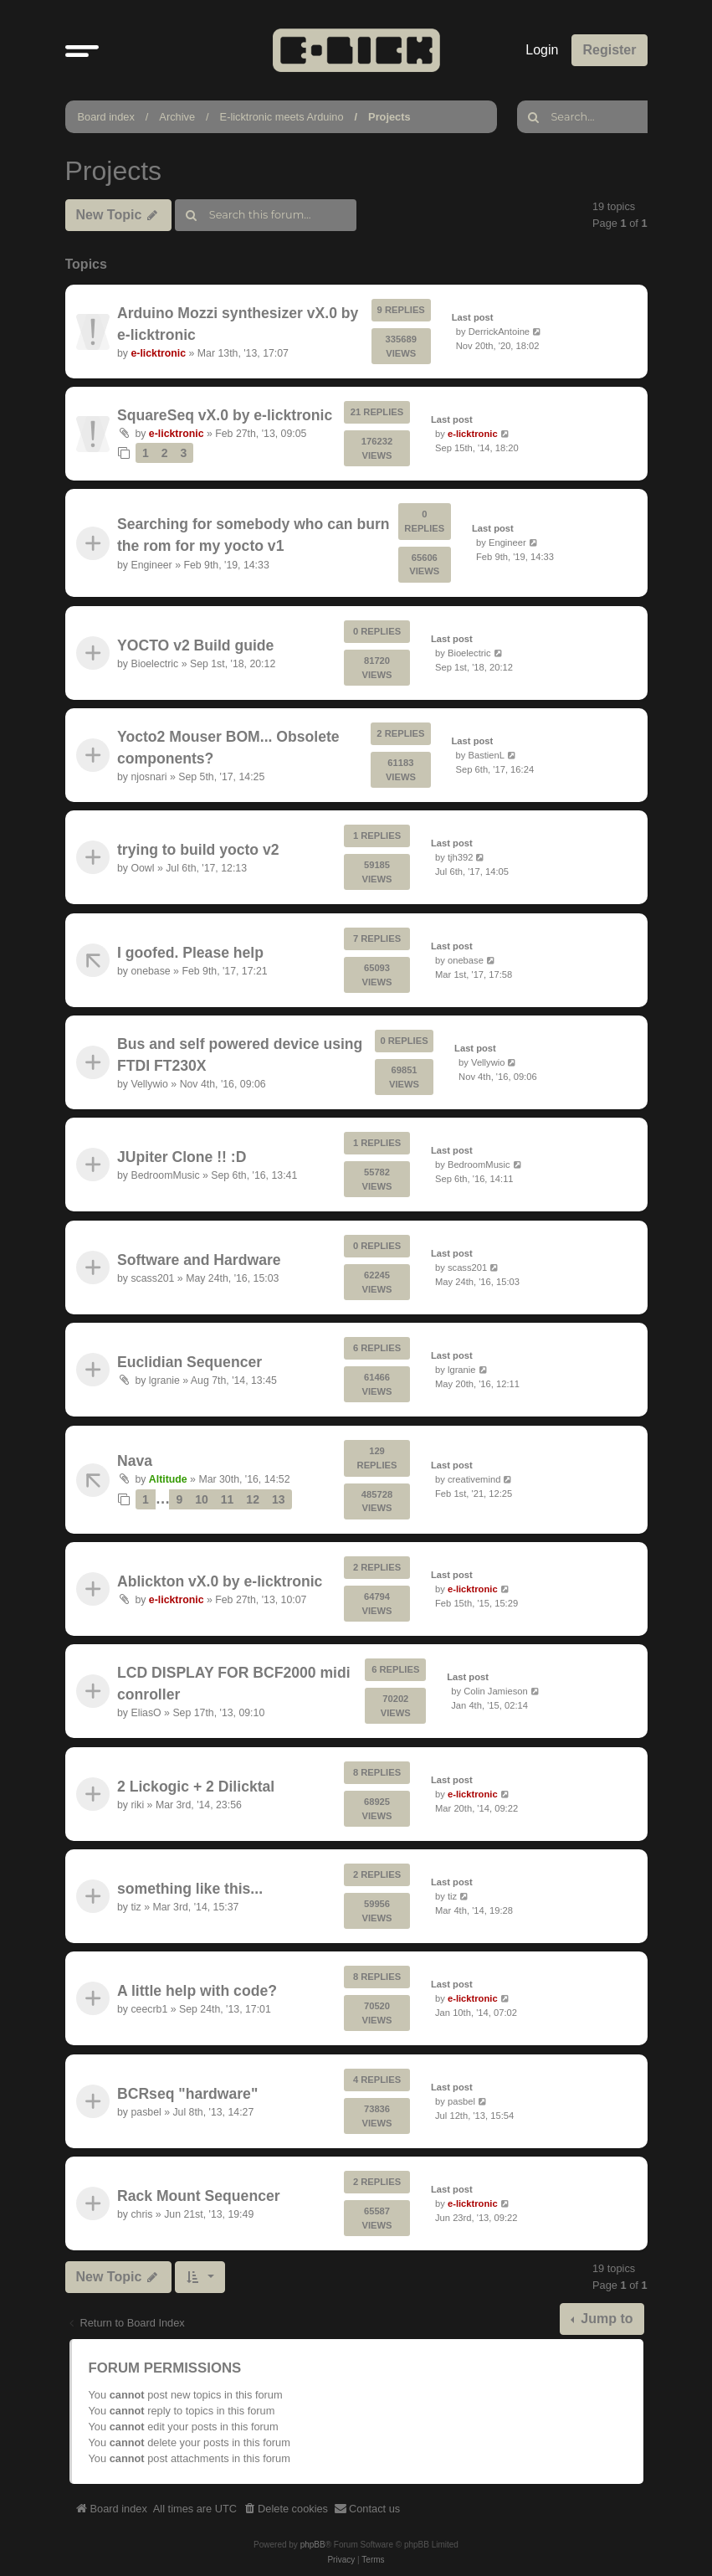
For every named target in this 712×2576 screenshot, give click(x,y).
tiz (136, 1907)
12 (252, 1498)
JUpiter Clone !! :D (181, 1157)
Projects (389, 117)
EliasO (146, 1714)
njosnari (148, 777)
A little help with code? (197, 1990)
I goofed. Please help (190, 952)
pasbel (146, 2112)
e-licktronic (158, 353)
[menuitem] (285, 2509)
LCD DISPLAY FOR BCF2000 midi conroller (234, 1683)
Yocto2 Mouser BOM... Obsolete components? (228, 747)
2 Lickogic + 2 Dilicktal (195, 1785)
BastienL (486, 755)
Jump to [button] (605, 2318)
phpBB (312, 2544)
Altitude (167, 1479)
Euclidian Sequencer (189, 1362)
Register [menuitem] (609, 50)
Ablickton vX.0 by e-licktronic (219, 1581)
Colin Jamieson (495, 1691)
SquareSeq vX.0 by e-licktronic (224, 415)
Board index (106, 117)
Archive (177, 117)
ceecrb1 (149, 2010)
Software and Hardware (199, 1260)
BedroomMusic (165, 1176)
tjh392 (459, 857)
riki (137, 1805)
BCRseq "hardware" (187, 2093)
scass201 (152, 1278)
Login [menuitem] (541, 50)
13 (277, 1498)
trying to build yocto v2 (198, 849)
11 (226, 1498)
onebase (150, 971)
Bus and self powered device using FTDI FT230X (239, 1055)
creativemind (473, 1479)
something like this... (190, 1888)
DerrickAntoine (498, 331)
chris (141, 2214)
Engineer (151, 565)
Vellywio (149, 1084)
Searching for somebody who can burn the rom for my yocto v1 (253, 535)
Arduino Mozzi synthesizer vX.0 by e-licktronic (237, 323)
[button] (82, 50)
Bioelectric (154, 664)
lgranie (163, 1380)
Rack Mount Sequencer (198, 2196)
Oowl (142, 868)
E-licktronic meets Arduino (282, 117)
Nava (134, 1461)
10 (201, 1498)
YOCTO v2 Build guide (195, 644)
